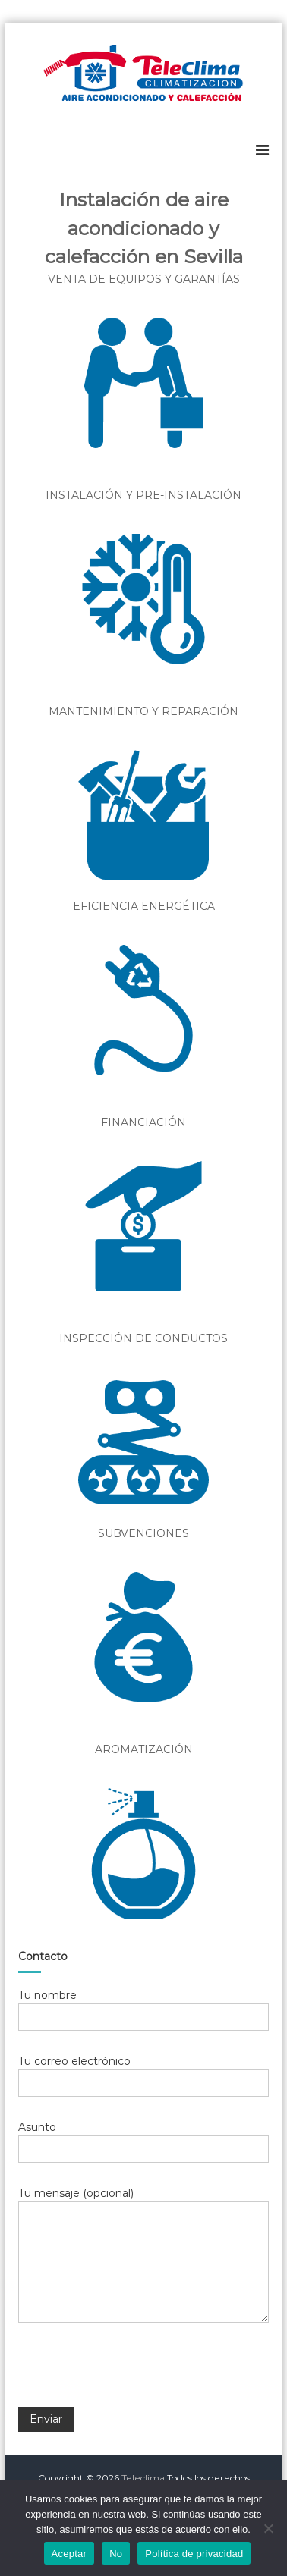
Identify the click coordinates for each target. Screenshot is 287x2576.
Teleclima (143, 2477)
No (115, 2553)
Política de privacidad (194, 2553)
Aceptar (69, 2553)
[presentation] (133, 2375)
